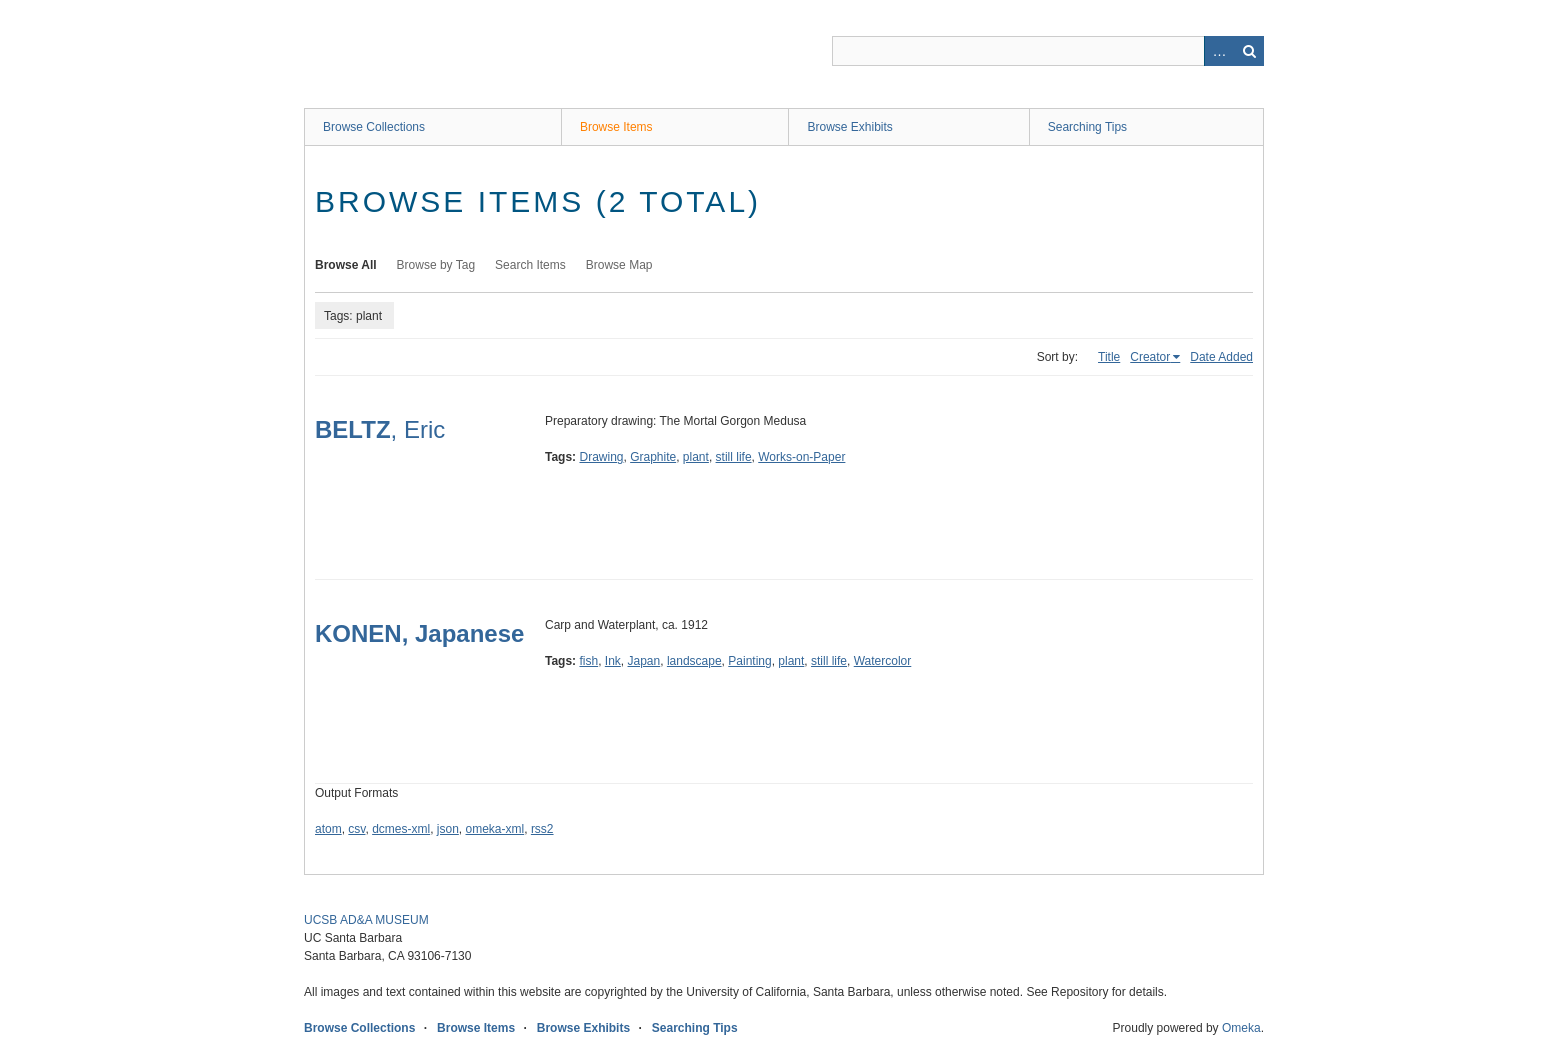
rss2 (542, 829)
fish (588, 661)
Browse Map (619, 265)
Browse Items (616, 127)
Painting (749, 661)
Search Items (530, 265)
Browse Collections (374, 127)
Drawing (601, 457)
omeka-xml (495, 829)
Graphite (653, 457)
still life (734, 457)
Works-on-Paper (801, 457)
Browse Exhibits (849, 127)
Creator (1150, 357)
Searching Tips (1087, 127)
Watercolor (883, 661)
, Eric (380, 429)
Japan (644, 661)
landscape (694, 661)
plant (696, 457)
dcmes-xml (401, 829)
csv (356, 829)
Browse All (346, 265)
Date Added (1221, 357)
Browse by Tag (436, 265)
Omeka (1241, 1028)
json (448, 829)
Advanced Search (1219, 51)
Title (1109, 357)
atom (328, 829)
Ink (613, 661)
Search (1249, 51)
